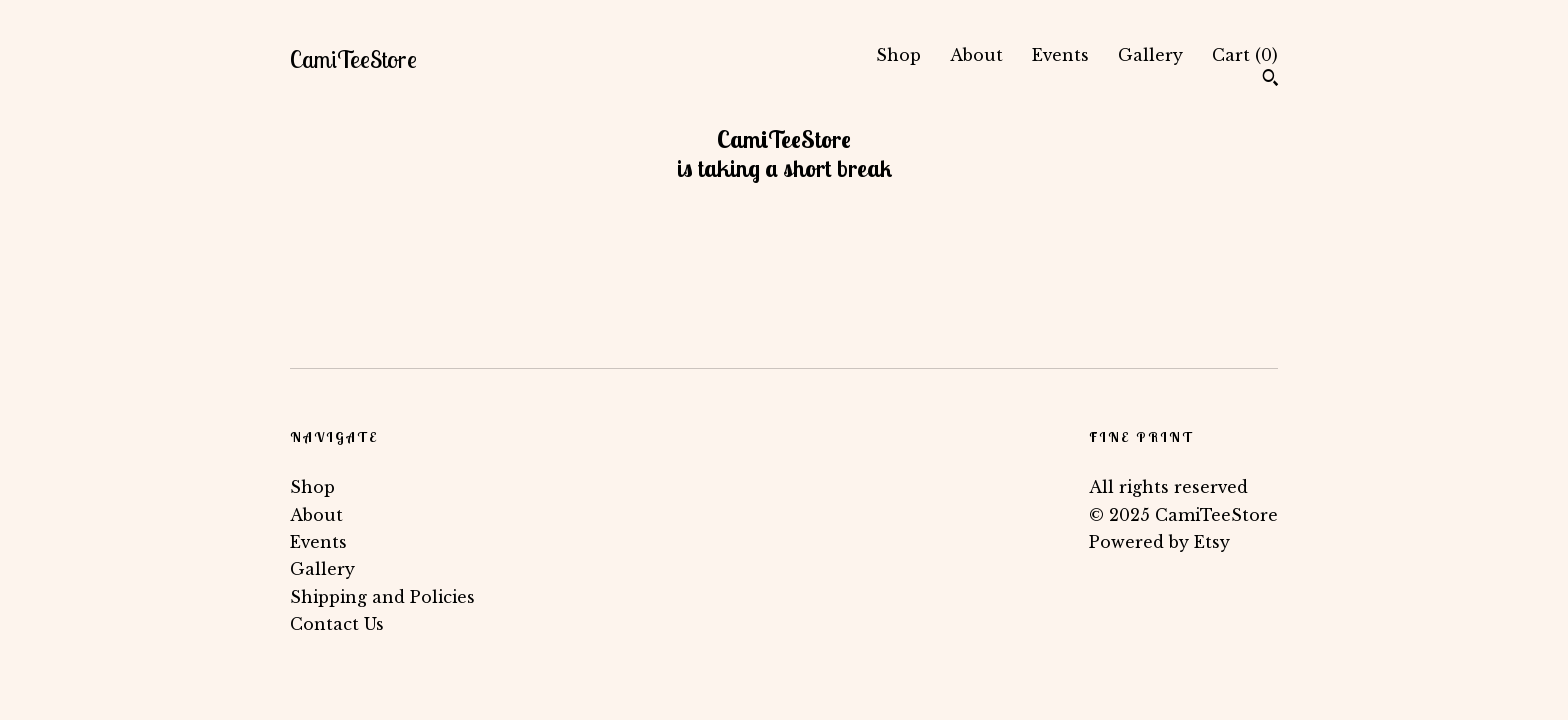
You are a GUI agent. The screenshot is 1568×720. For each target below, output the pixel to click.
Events (1060, 55)
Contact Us (337, 624)
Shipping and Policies (382, 597)
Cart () (1245, 55)
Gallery (1150, 55)
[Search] (1270, 80)
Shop (898, 55)
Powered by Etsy (1159, 542)
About (976, 55)
